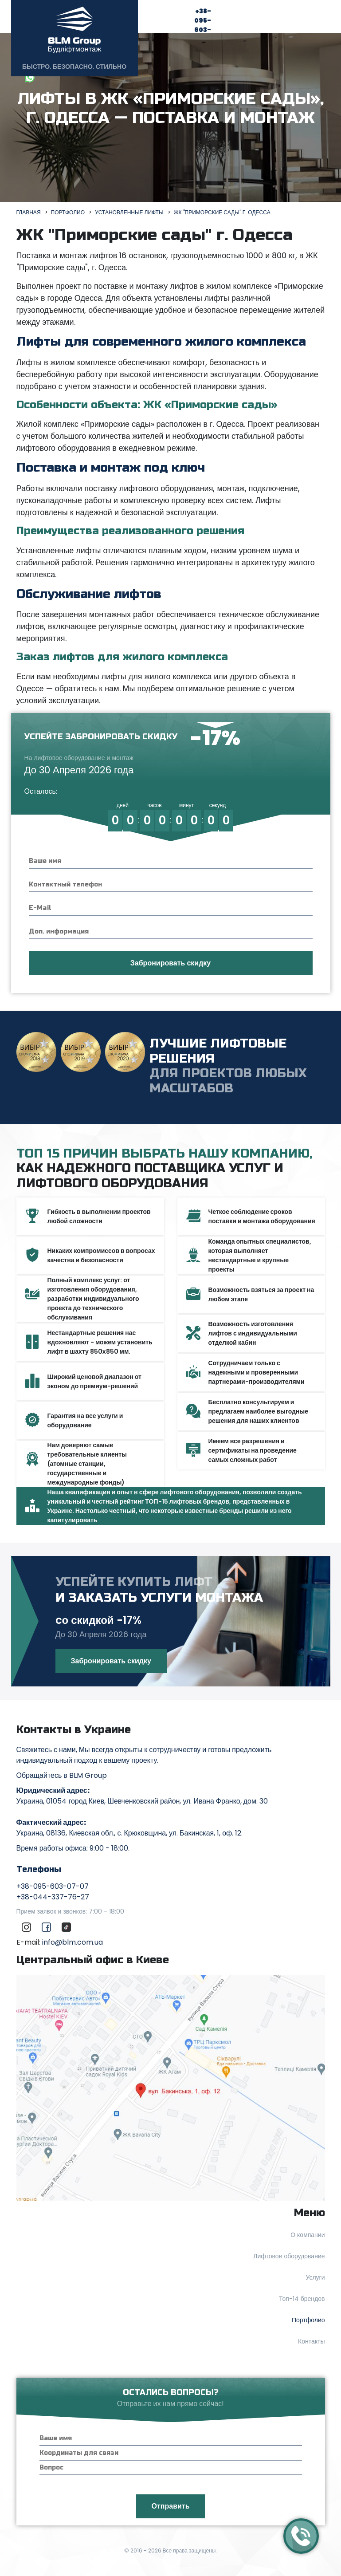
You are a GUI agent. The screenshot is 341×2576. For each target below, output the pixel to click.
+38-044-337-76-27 (52, 1897)
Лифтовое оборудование (289, 2256)
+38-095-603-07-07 (196, 30)
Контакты (311, 2341)
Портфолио (308, 2320)
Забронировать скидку (111, 1661)
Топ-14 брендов (302, 2298)
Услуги (315, 2277)
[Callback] (301, 2536)
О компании (307, 2234)
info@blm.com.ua (72, 1942)
